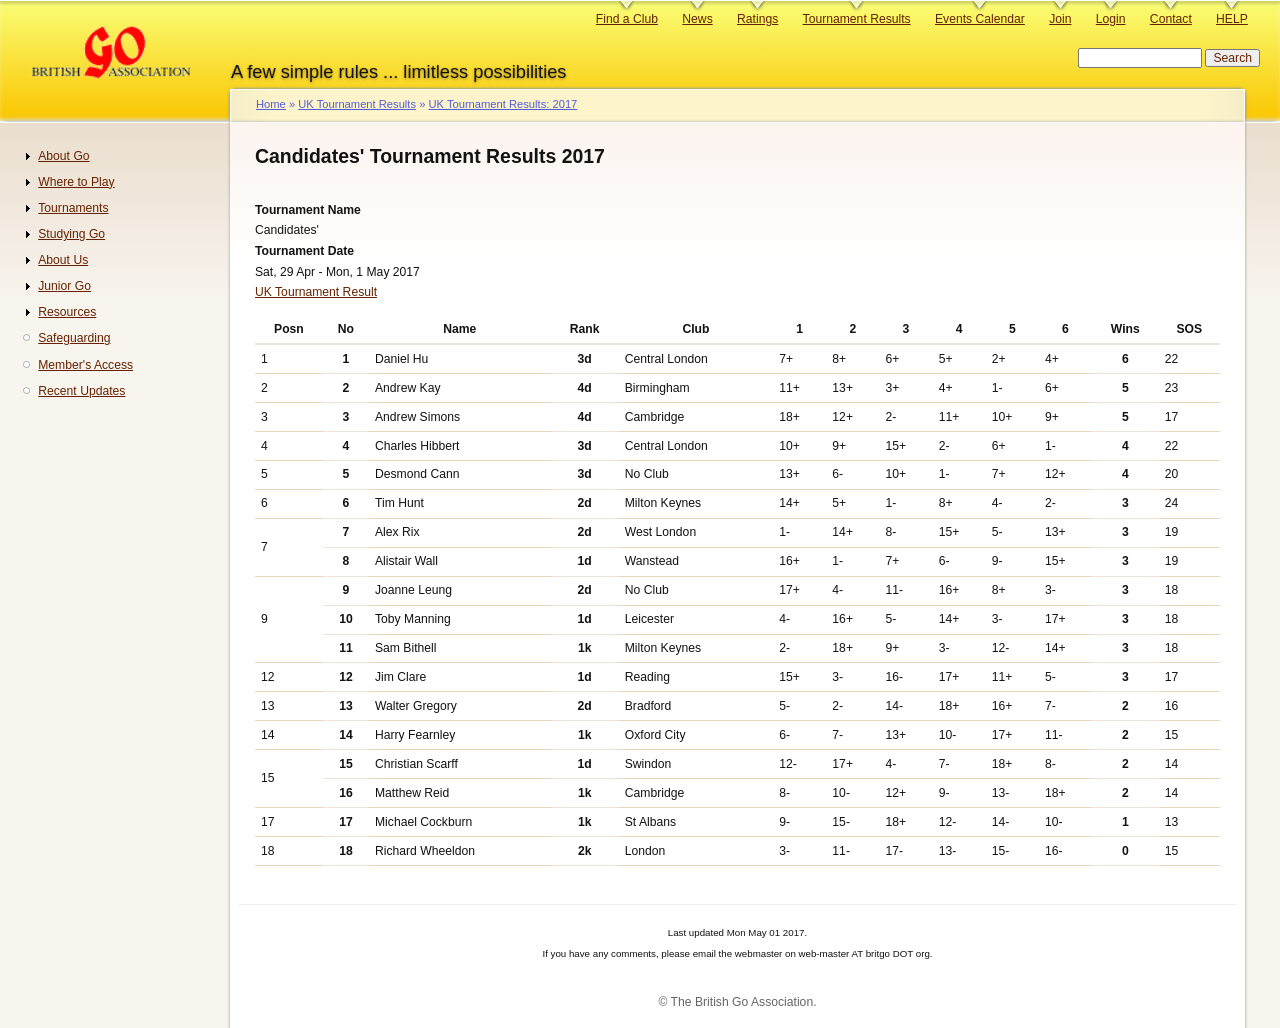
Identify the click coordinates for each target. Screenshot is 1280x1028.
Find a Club (627, 19)
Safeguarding (74, 338)
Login (1111, 19)
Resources (67, 312)
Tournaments (73, 208)
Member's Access (85, 365)
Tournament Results (857, 19)
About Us (63, 260)
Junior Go (64, 286)
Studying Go (71, 234)
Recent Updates (81, 391)
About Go (63, 156)
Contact (1171, 19)
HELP (1232, 19)
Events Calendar (980, 19)
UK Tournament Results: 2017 (502, 104)
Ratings (757, 19)
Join (1060, 19)
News (697, 19)
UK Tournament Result (316, 292)
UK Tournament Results (357, 104)
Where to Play (76, 182)
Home (271, 104)
